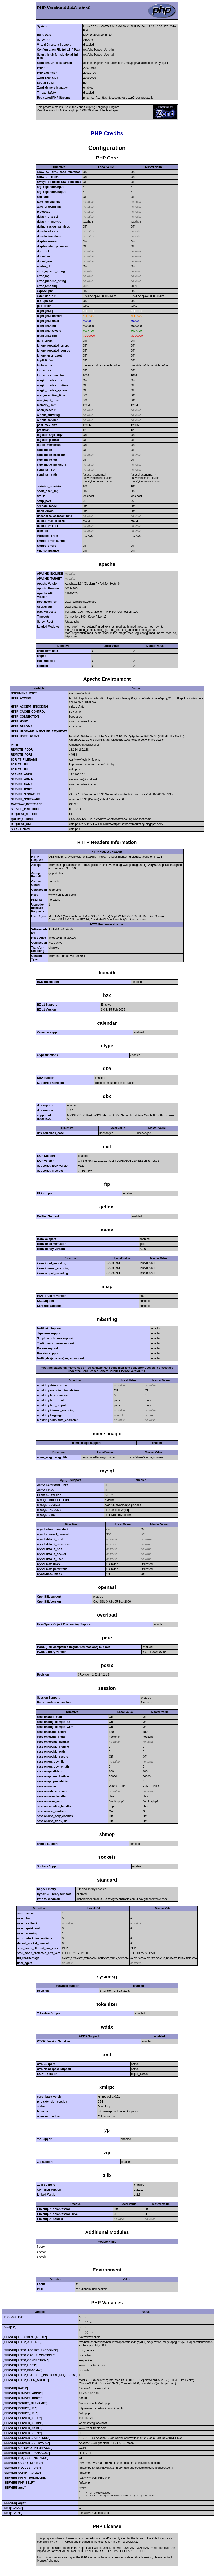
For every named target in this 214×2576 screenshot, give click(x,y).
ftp (107, 1184)
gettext (107, 1206)
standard (107, 1880)
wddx (107, 2027)
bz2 (107, 995)
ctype (107, 1045)
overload (107, 1614)
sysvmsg (107, 1976)
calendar (107, 1023)
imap (107, 1286)
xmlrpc (107, 2087)
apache (107, 564)
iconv (107, 1229)
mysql (107, 1470)
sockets (107, 1857)
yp (107, 2130)
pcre (107, 1637)
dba (107, 1068)
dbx (107, 1096)
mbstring (107, 1319)
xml (107, 2054)
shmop (107, 1834)
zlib (107, 2175)
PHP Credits (107, 133)
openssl (107, 1587)
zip (107, 2152)
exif (107, 1146)
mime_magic (107, 1433)
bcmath (107, 972)
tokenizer (107, 2004)
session (107, 1688)
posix (107, 1665)
